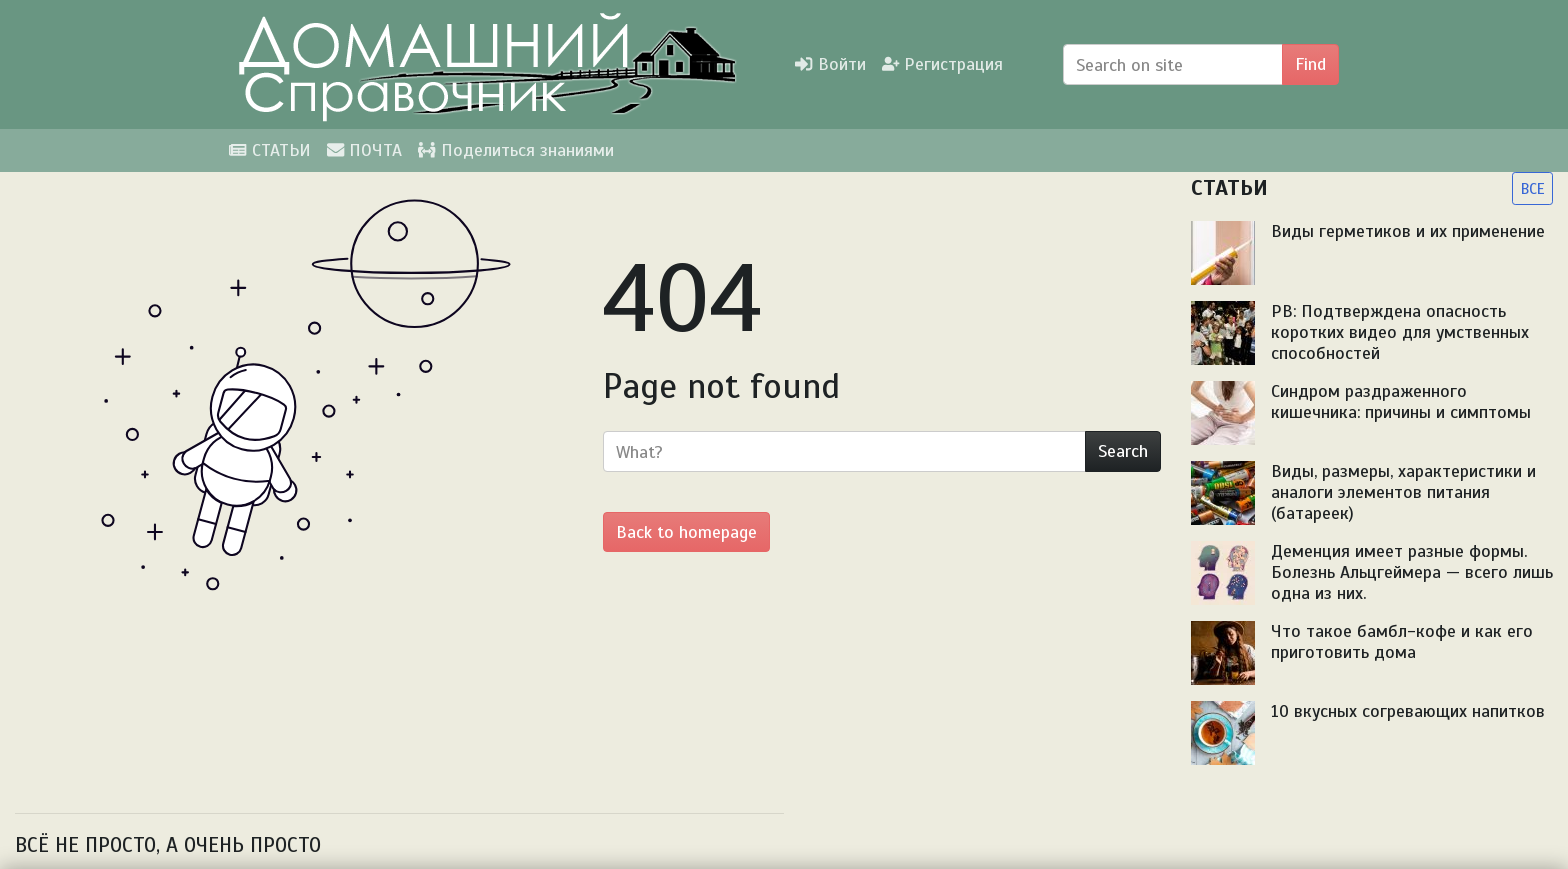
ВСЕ (1532, 188)
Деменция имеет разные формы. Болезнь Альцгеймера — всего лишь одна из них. (1412, 572)
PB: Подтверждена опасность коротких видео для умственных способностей (1400, 332)
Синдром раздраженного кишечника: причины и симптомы (1401, 401)
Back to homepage (686, 532)
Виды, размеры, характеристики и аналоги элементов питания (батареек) (1403, 492)
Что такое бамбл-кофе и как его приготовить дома (1402, 641)
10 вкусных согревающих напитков (1408, 711)
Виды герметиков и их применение (1408, 231)
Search (1123, 451)
